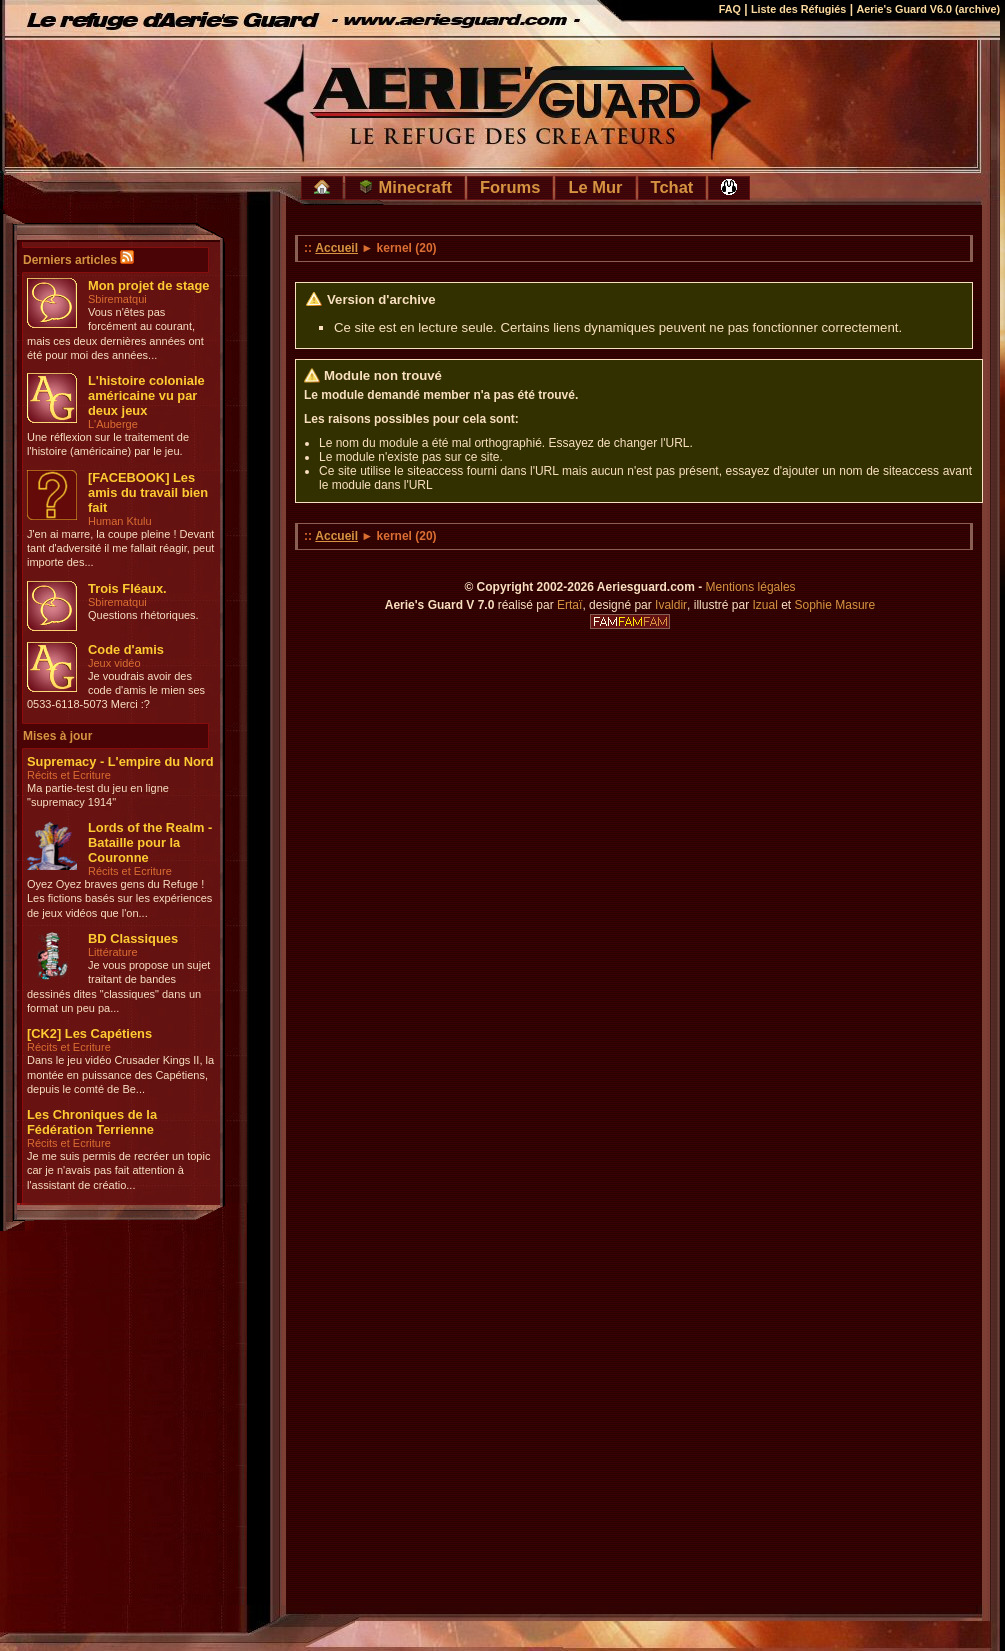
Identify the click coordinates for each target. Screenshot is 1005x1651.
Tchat (672, 187)
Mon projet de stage (148, 285)
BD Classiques (133, 938)
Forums (510, 187)
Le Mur (595, 187)
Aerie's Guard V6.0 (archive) (928, 9)
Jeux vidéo (114, 663)
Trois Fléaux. (127, 588)
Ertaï (569, 605)
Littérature (113, 952)
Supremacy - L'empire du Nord (120, 761)
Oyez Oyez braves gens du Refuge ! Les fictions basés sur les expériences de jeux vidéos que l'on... (119, 898)
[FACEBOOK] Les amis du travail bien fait (148, 492)
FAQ (730, 9)
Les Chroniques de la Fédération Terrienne (92, 1122)
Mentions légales (751, 587)
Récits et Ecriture (69, 775)
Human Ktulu (120, 521)
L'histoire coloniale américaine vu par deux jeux (146, 395)
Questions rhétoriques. (143, 615)
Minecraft (405, 187)
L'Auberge (113, 424)
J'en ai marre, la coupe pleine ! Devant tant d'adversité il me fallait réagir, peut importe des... (120, 548)
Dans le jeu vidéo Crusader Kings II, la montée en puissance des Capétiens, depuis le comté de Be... (120, 1074)
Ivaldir (671, 605)
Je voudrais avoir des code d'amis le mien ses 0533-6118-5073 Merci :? (116, 690)
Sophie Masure (835, 605)
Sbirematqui (117, 299)
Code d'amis (126, 649)
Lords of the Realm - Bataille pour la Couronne (150, 842)
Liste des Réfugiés (798, 9)
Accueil (336, 248)
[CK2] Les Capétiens (89, 1033)
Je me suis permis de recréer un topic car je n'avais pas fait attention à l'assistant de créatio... (118, 1170)
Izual (764, 605)
